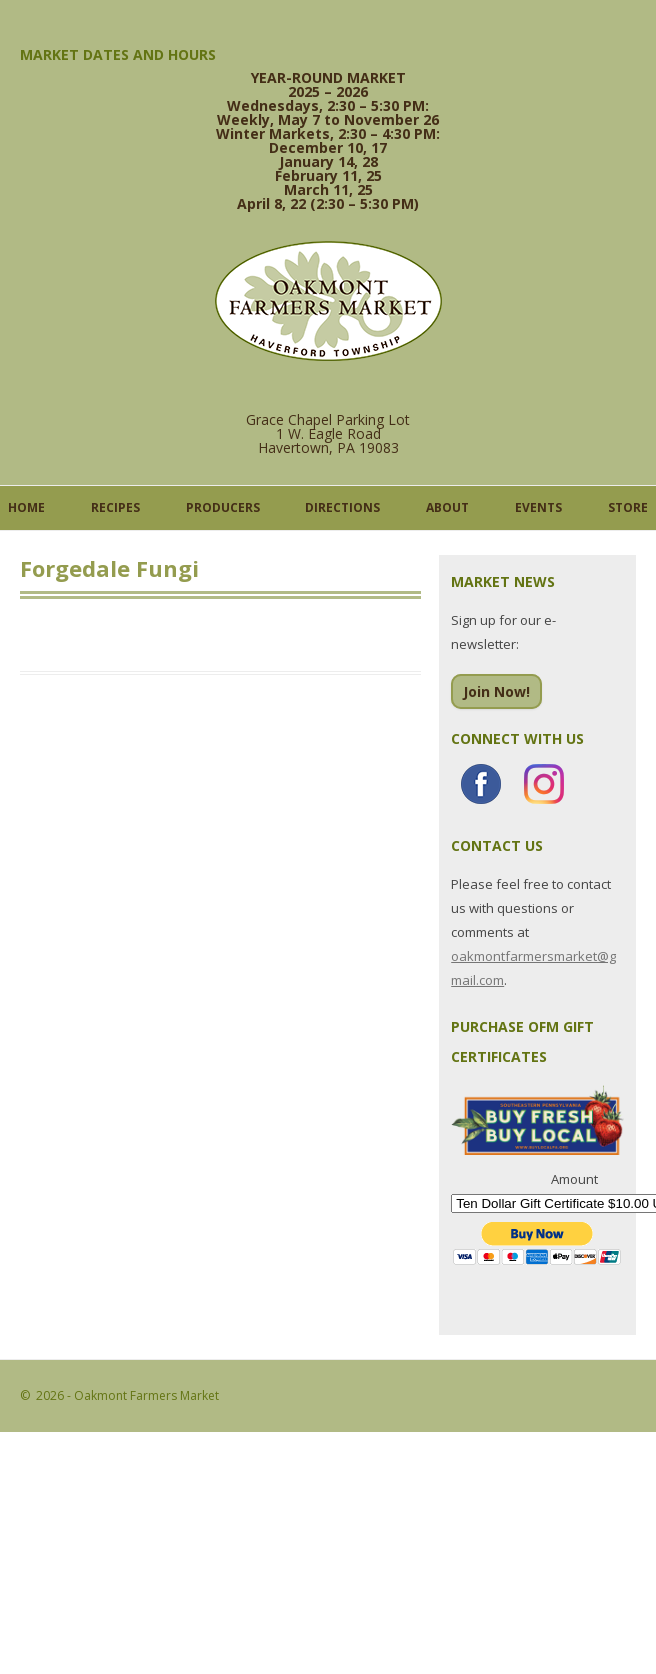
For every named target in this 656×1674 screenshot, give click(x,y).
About (447, 507)
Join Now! (496, 691)
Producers (223, 507)
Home (26, 507)
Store (628, 507)
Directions (342, 507)
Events (538, 507)
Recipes (115, 507)
